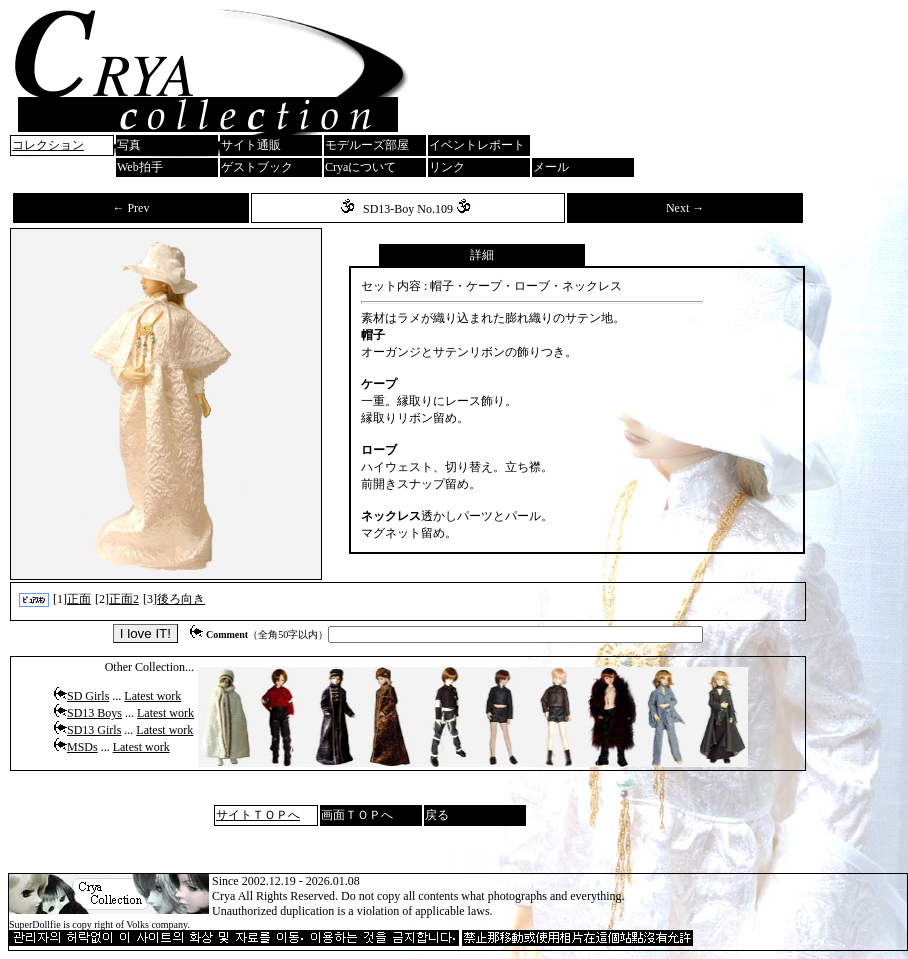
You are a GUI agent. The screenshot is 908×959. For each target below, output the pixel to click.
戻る (437, 815)
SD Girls (88, 696)
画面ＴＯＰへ (357, 815)
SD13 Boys (94, 713)
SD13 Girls (94, 730)
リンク (447, 167)
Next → (685, 208)
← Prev (130, 208)
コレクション (48, 145)
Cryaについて (360, 167)
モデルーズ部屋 (367, 145)
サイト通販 (251, 145)
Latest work (152, 696)
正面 (79, 599)
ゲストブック (257, 167)
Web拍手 (140, 167)
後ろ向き (181, 599)
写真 (129, 145)
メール (551, 167)
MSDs (82, 747)
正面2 (124, 599)
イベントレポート (477, 145)
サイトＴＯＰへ (258, 815)
